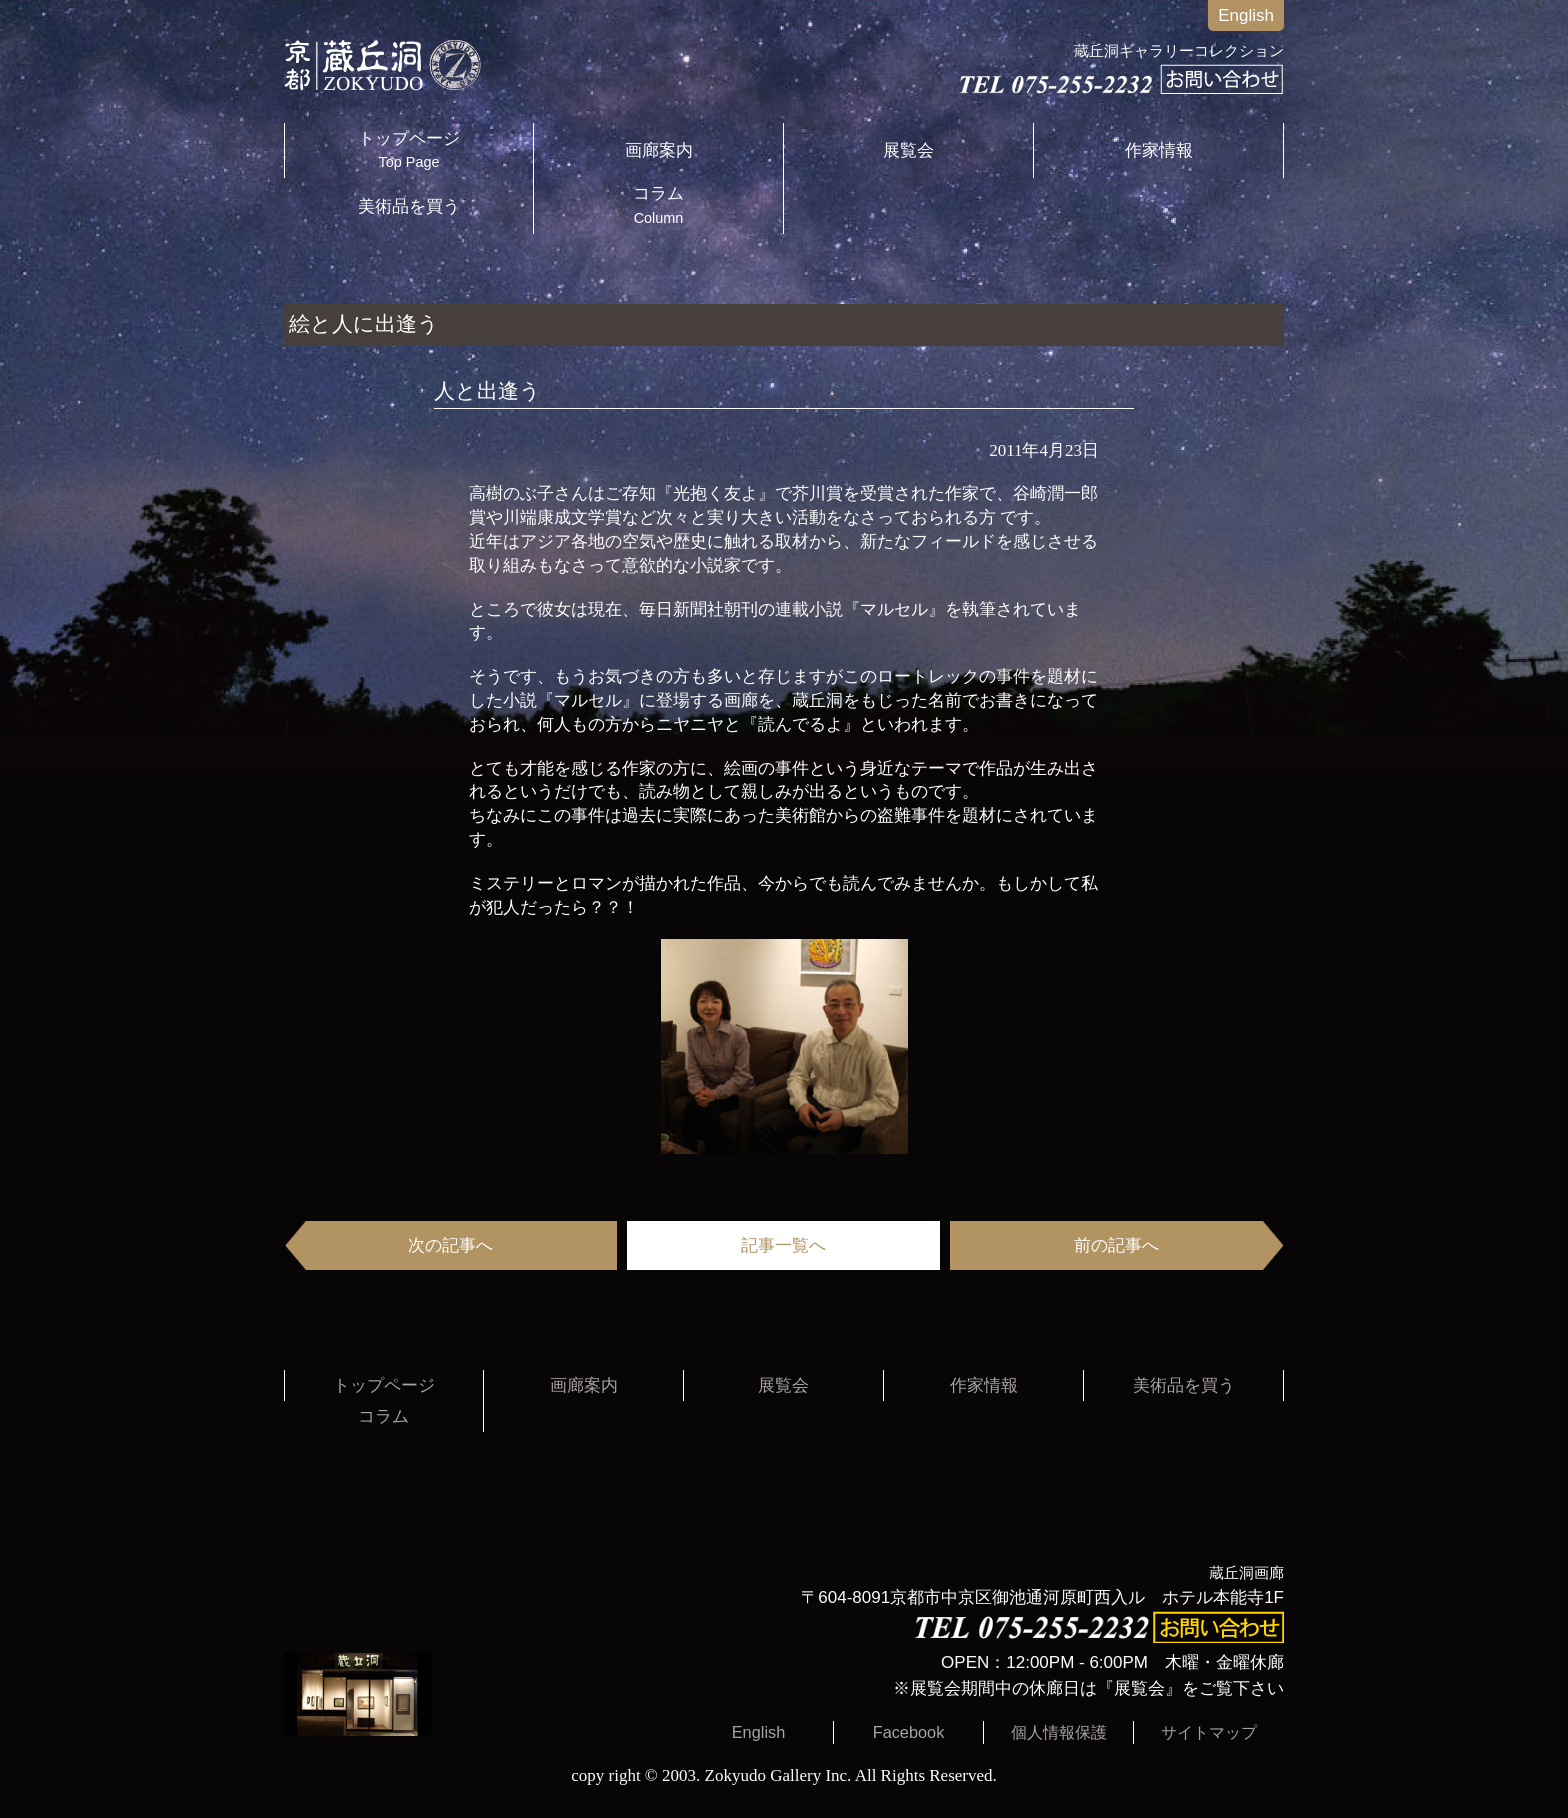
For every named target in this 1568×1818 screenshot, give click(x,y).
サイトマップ (1209, 1732)
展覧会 (908, 150)
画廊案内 (659, 150)
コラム (658, 205)
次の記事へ (450, 1245)
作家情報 (1159, 150)
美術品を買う (409, 206)
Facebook (909, 1732)
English (1246, 15)
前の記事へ (1116, 1245)
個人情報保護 (1059, 1732)
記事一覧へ (783, 1245)
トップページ (409, 150)
